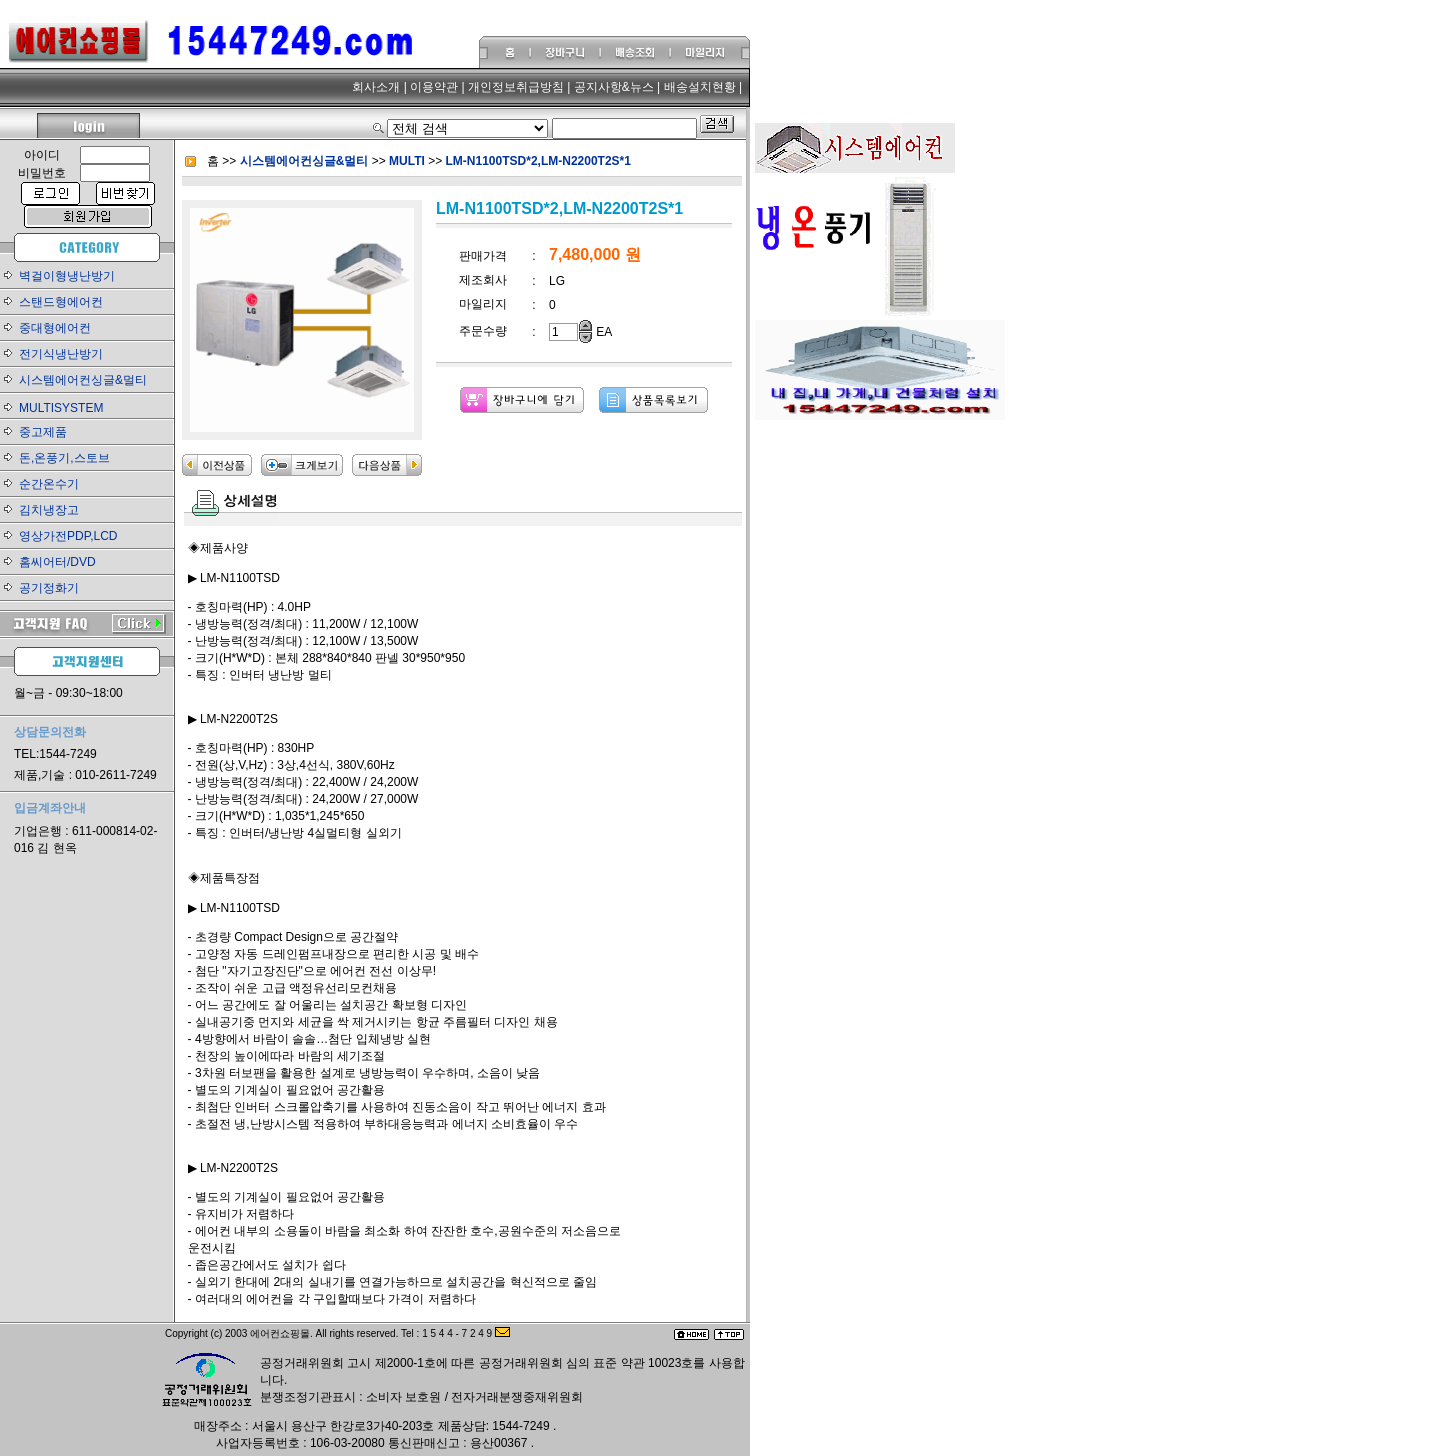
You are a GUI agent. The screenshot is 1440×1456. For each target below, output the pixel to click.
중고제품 (43, 432)
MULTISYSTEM (61, 408)
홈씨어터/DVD (57, 562)
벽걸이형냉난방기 (67, 276)
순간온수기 (49, 484)
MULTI (408, 161)
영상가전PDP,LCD (68, 536)
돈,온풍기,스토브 (64, 458)
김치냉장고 (49, 510)
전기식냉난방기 (61, 354)
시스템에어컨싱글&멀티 (83, 380)
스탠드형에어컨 (61, 302)
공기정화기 (49, 588)
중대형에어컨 (55, 328)
